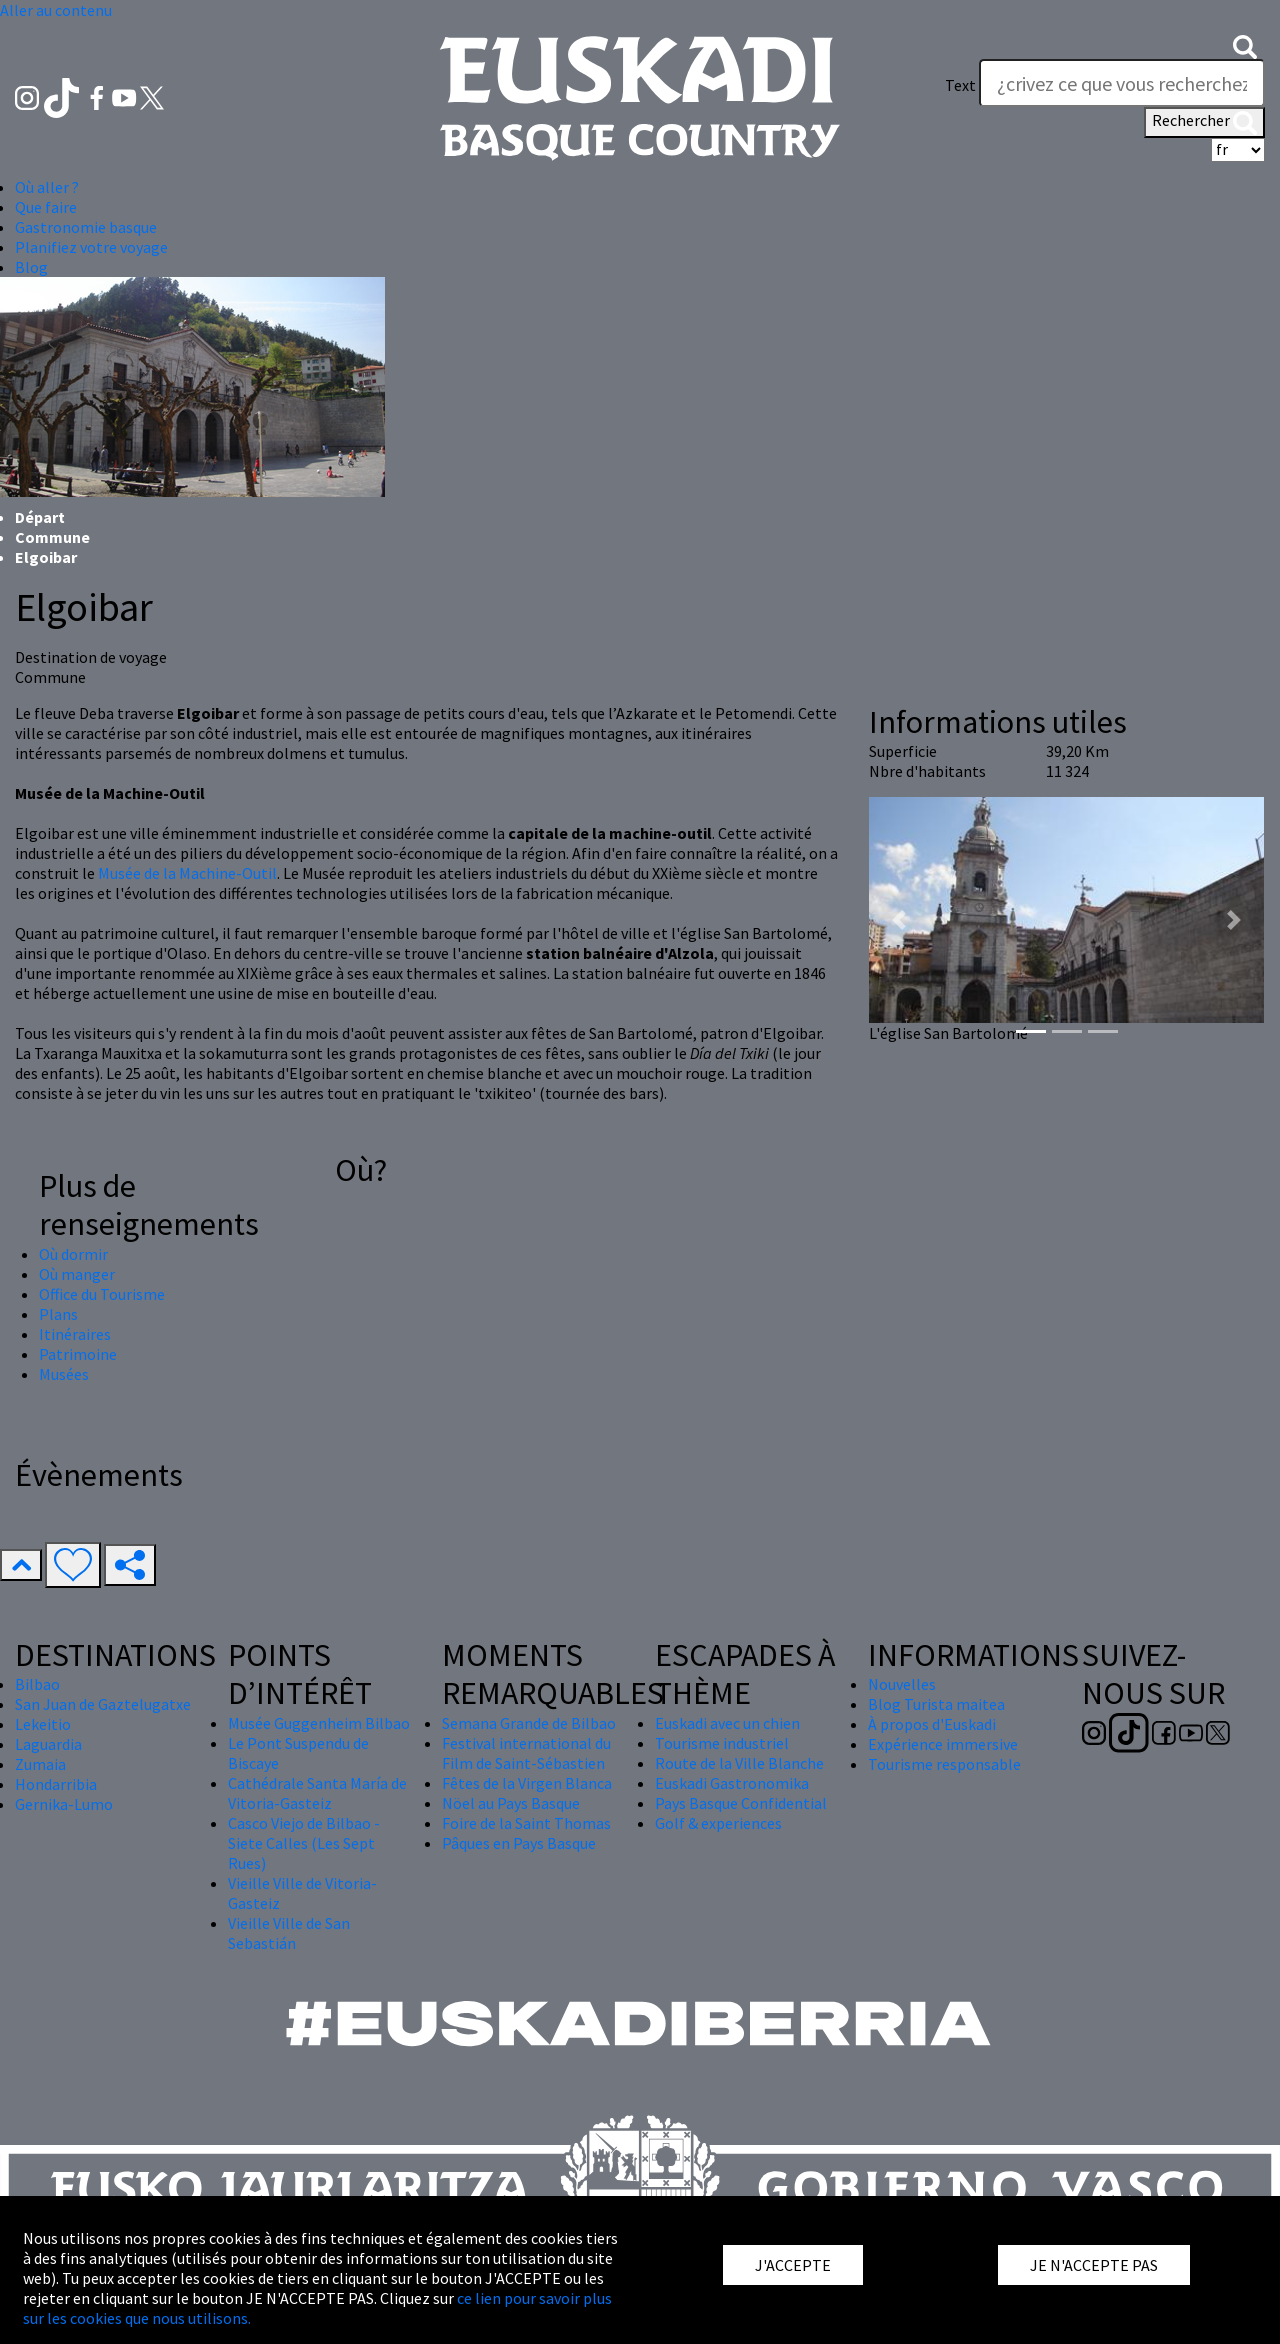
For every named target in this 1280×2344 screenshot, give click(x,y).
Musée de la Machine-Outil (187, 873)
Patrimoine (78, 1354)
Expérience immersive (943, 1744)
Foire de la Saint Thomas (526, 1823)
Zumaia (40, 1764)
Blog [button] (31, 267)
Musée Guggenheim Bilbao (319, 1723)
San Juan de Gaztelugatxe (103, 1704)
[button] (1245, 45)
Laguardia (48, 1744)
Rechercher (1204, 122)
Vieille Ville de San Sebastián (289, 1933)
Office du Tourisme (102, 1294)
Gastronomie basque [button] (86, 227)
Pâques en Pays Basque (519, 1843)
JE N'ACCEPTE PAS (1094, 2265)
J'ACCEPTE (793, 2265)
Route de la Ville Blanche (739, 1763)
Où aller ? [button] (47, 187)
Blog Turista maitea (936, 1704)
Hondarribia (56, 1784)
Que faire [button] (46, 207)
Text (960, 85)
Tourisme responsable (944, 1764)
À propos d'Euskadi (932, 1724)
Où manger (77, 1274)
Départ (40, 517)
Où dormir (73, 1254)
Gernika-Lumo (64, 1804)
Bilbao (37, 1684)
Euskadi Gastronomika (732, 1783)
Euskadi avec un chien (727, 1723)
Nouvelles (902, 1684)
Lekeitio (43, 1724)
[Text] (1122, 83)
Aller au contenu (56, 10)
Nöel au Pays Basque (511, 1803)
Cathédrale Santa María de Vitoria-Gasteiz (317, 1793)
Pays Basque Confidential (741, 1803)
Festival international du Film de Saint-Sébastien (526, 1753)
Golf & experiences (718, 1823)
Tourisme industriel (722, 1743)
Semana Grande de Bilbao (529, 1723)
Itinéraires (75, 1334)
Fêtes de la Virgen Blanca (527, 1783)
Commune (52, 537)
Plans (58, 1314)
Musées (64, 1374)
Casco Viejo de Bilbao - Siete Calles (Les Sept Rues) (304, 1843)
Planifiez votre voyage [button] (91, 247)
